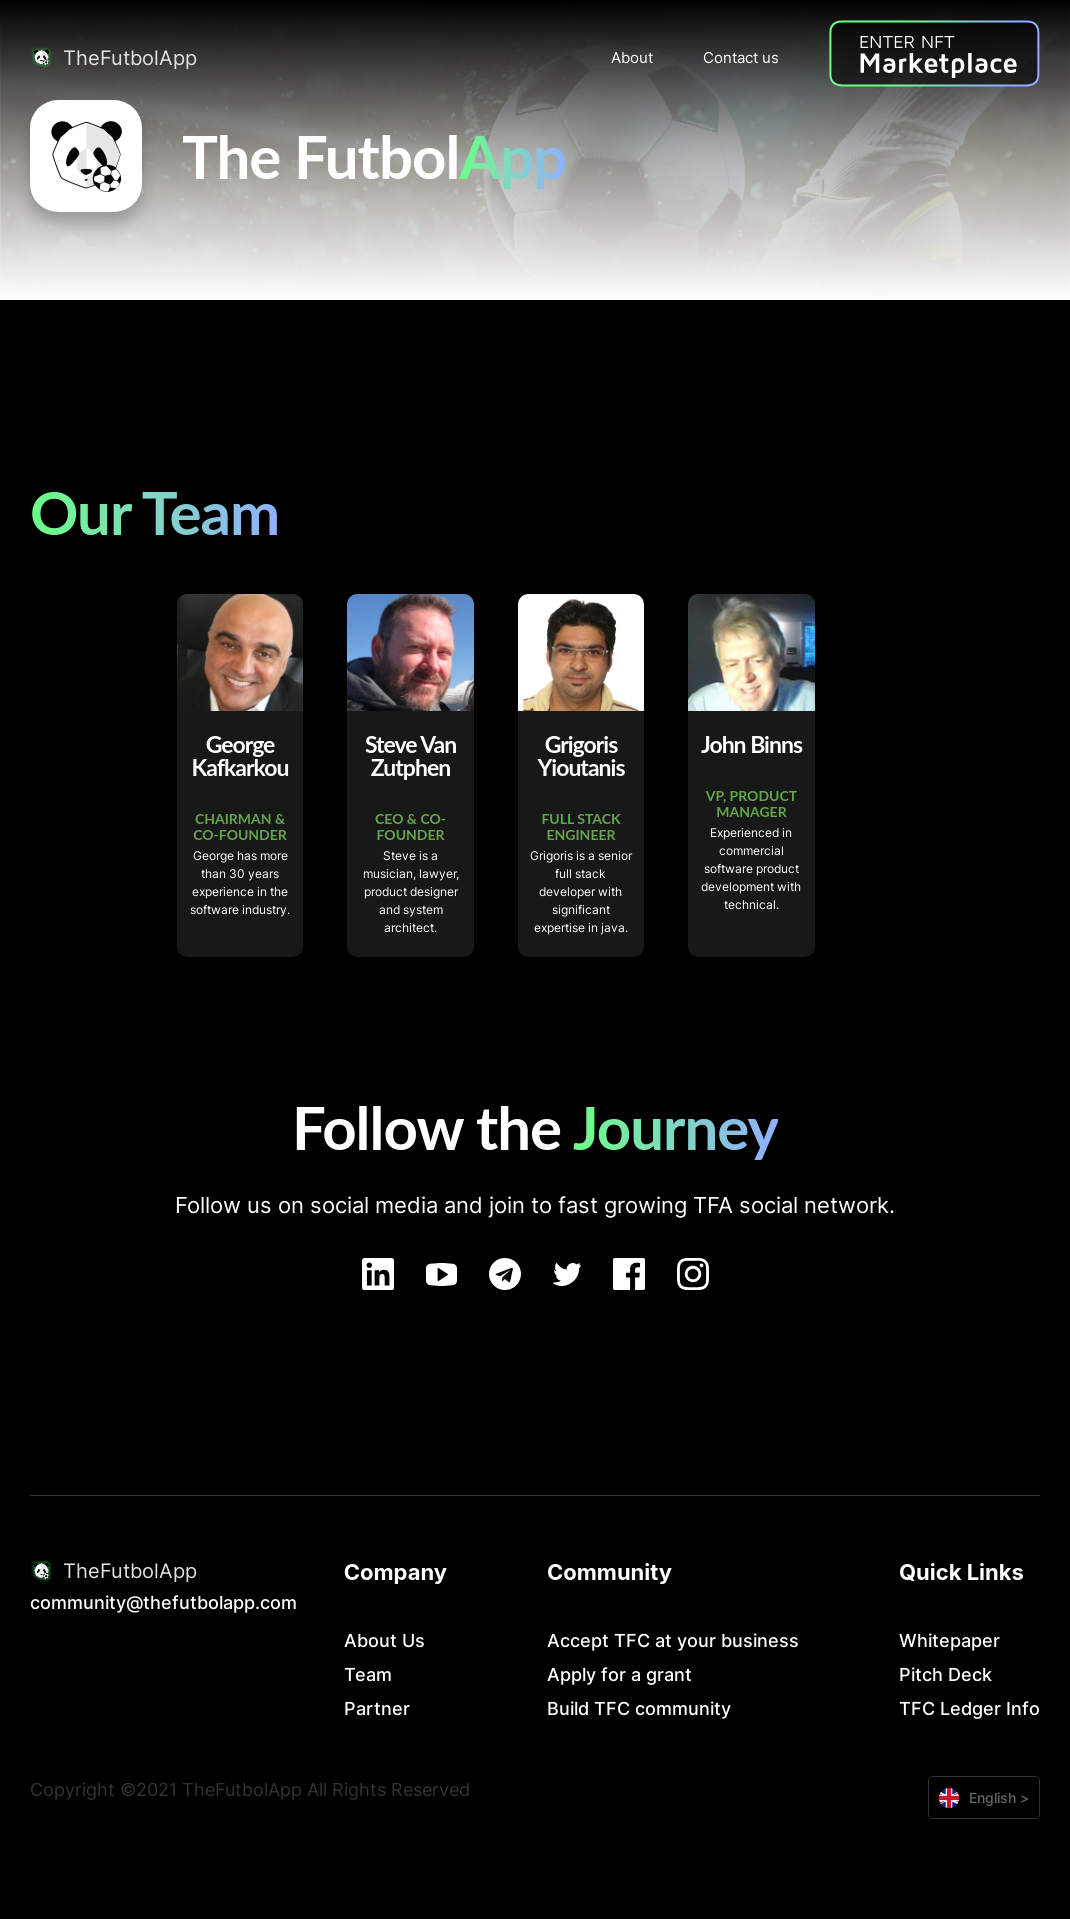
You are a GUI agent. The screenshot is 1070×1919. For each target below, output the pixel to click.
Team (368, 1674)
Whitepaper (949, 1640)
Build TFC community (639, 1708)
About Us (384, 1640)
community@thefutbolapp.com (163, 1602)
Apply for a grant (619, 1674)
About (632, 57)
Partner (377, 1708)
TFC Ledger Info (969, 1708)
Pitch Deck (945, 1674)
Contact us (741, 57)
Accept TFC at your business (673, 1640)
